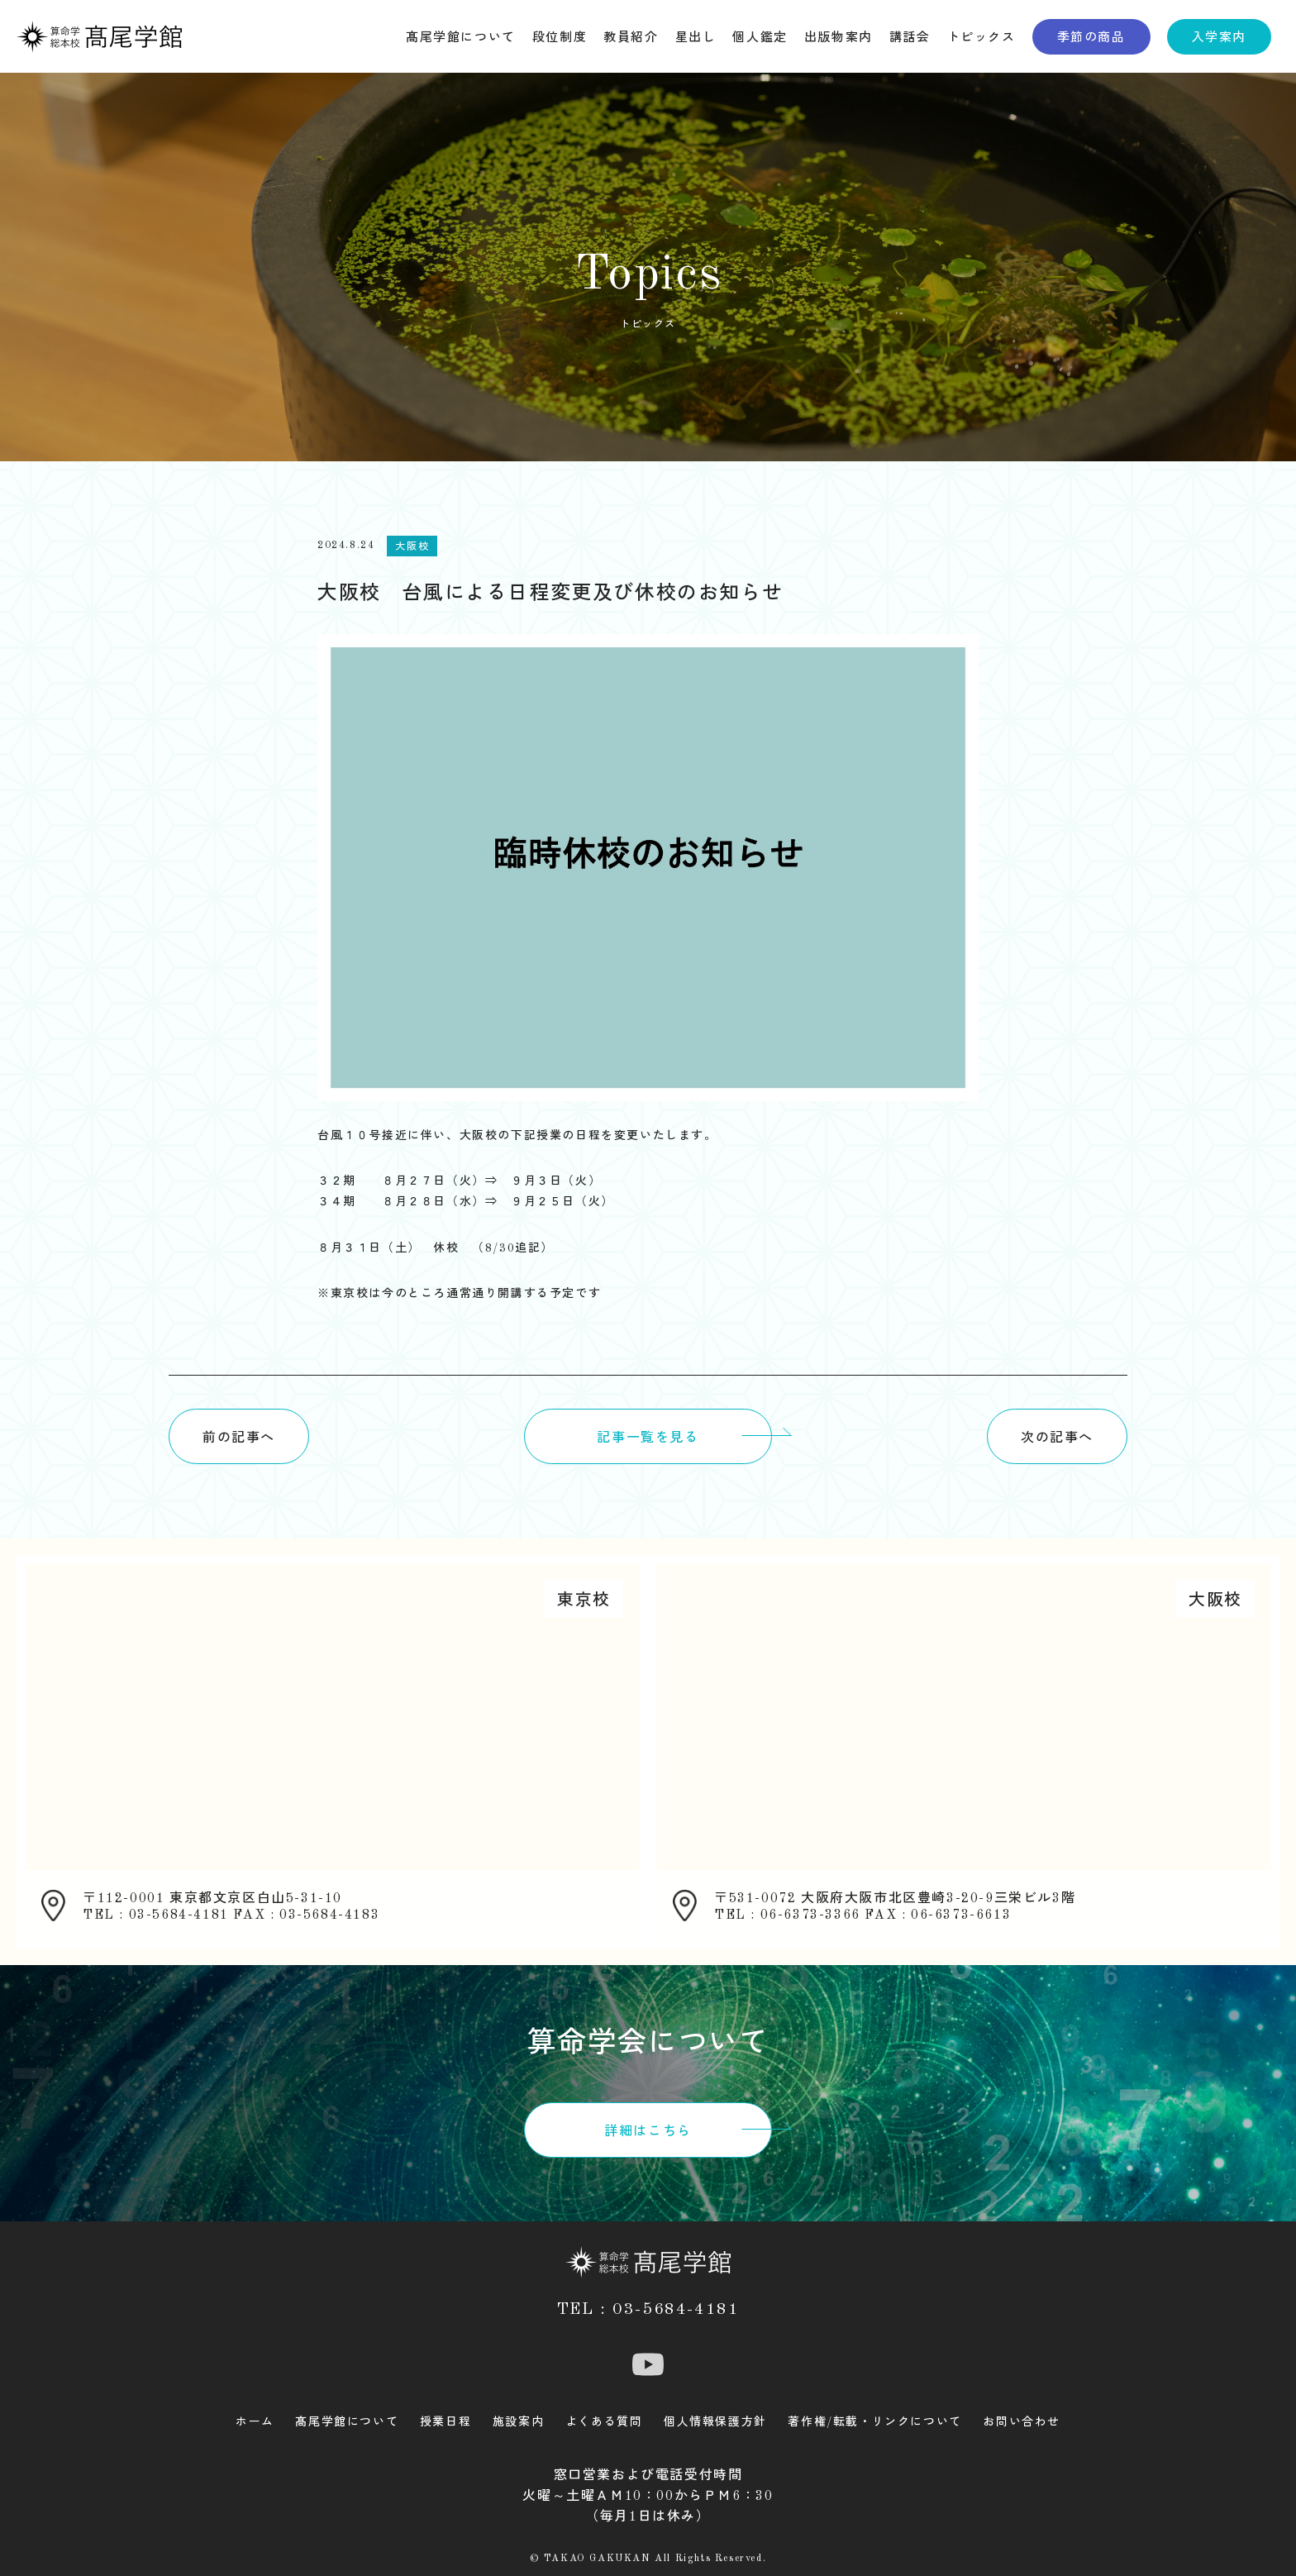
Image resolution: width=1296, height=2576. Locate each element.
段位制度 (559, 38)
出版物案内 (838, 38)
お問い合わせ (1021, 2422)
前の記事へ (238, 1438)
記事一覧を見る (647, 1438)
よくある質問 (604, 2422)
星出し (696, 38)
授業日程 (445, 2422)
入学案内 (1219, 38)
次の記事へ (1057, 1438)
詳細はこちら (648, 2132)
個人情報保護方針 (715, 2422)
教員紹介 (630, 38)
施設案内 (518, 2422)
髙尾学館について (461, 38)
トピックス (981, 38)
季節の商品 (1091, 38)
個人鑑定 (759, 38)
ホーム (255, 2422)
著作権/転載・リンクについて (874, 2422)
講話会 (910, 38)
